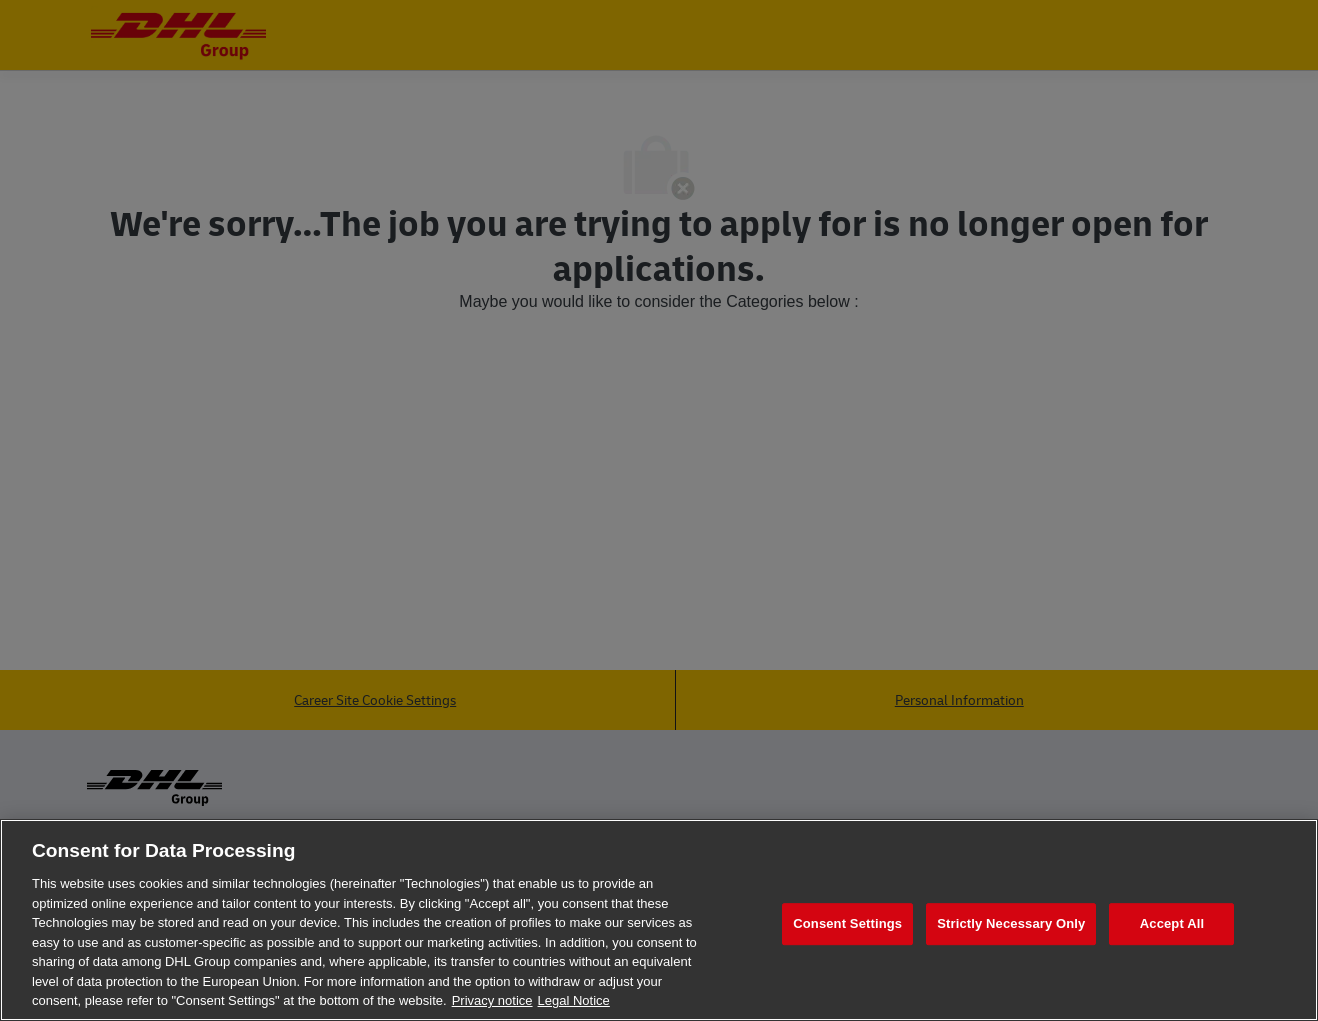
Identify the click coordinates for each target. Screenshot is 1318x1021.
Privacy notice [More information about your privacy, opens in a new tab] (492, 1000)
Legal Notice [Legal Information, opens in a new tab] (574, 1000)
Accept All (1172, 923)
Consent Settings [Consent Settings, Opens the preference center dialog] (847, 923)
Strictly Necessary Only (1011, 923)
